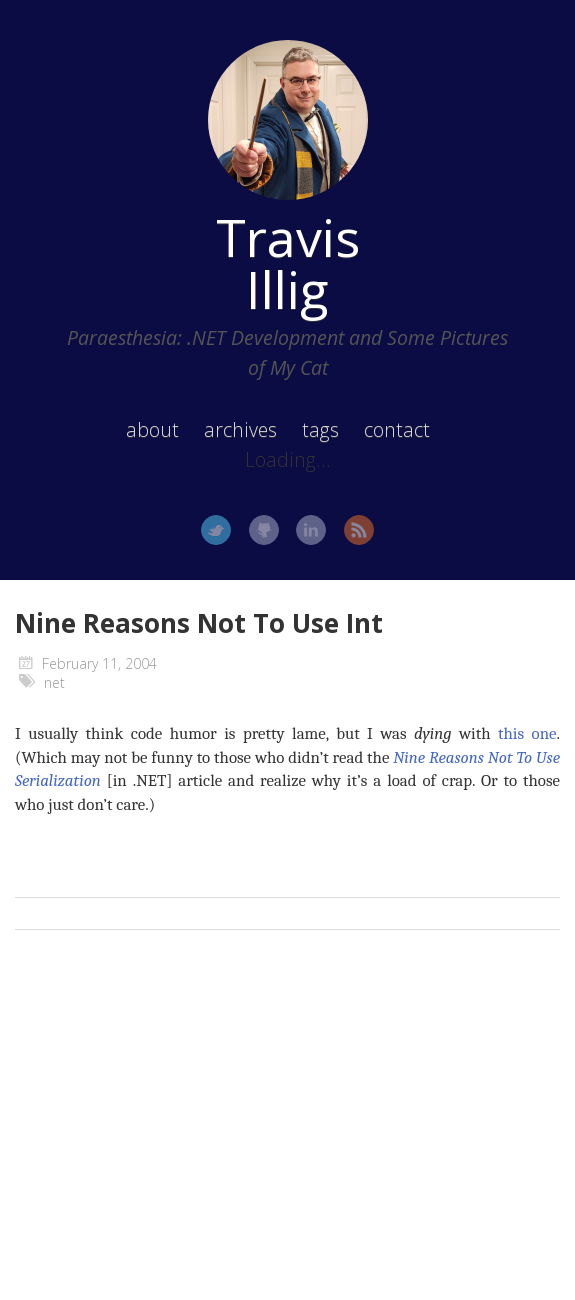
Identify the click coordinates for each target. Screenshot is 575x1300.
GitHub (264, 530)
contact (397, 429)
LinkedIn (311, 530)
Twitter (216, 530)
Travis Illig (288, 263)
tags (320, 429)
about (152, 429)
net (54, 682)
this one (527, 733)
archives (240, 429)
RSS (359, 530)
